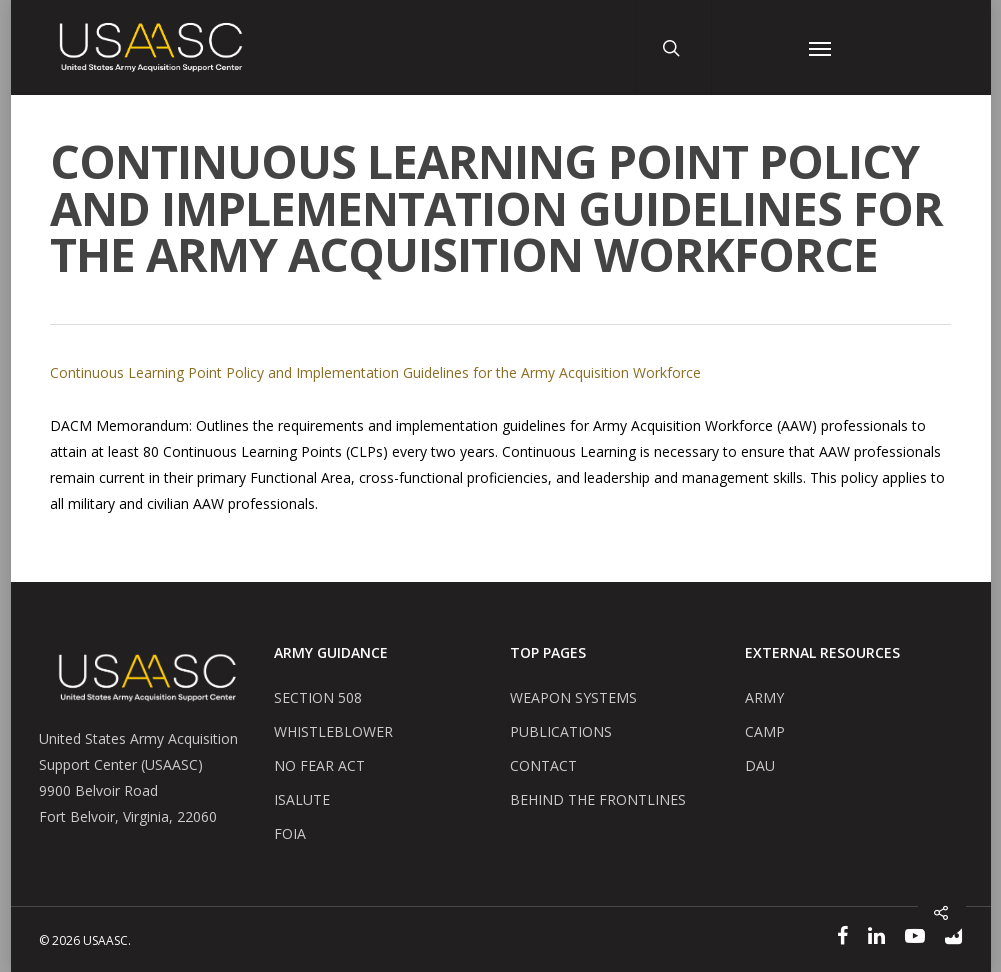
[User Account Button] (752, 47)
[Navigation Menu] (820, 47)
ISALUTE (302, 799)
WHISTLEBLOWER (333, 731)
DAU (760, 765)
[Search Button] (677, 47)
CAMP (765, 731)
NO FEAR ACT (319, 765)
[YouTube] (915, 939)
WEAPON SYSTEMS (573, 697)
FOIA (290, 833)
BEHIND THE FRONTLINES (598, 799)
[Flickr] (953, 939)
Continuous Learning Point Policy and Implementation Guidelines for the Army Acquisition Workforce (375, 372)
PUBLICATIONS (561, 731)
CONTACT (543, 765)
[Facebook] (842, 939)
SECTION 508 (318, 697)
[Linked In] (876, 939)
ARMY (764, 697)
